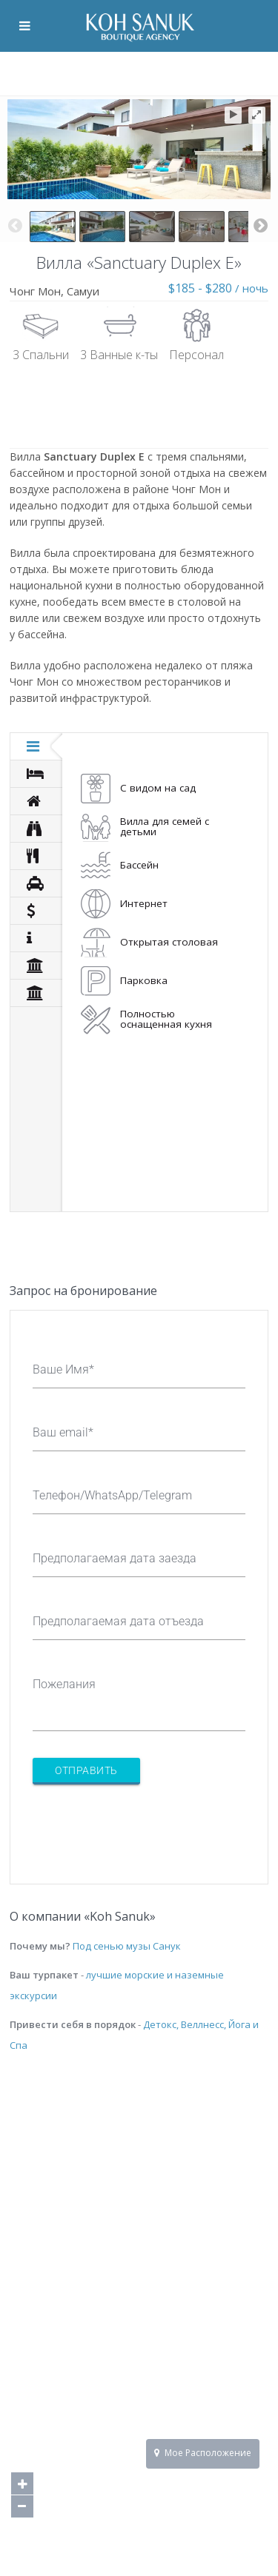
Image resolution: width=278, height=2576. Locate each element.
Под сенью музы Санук (127, 1946)
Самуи (83, 291)
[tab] (36, 746)
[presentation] (145, 1825)
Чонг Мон (35, 291)
